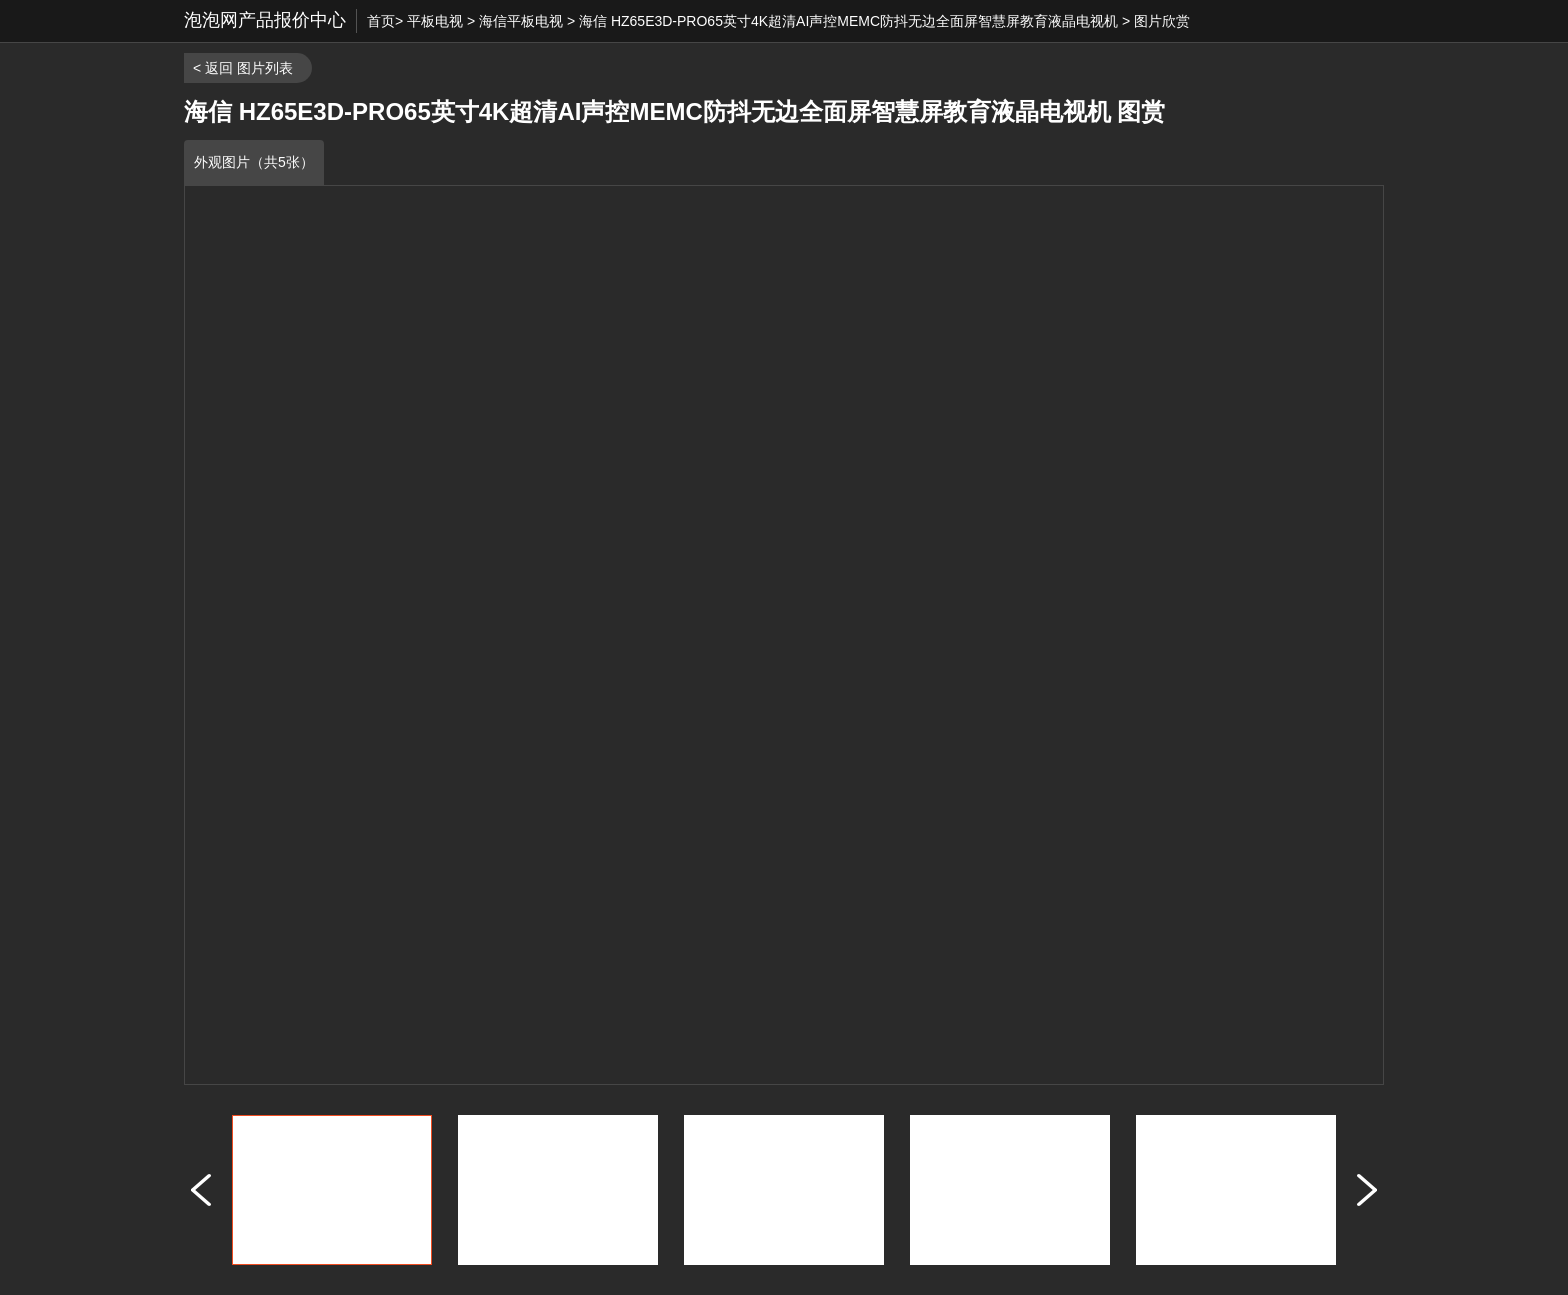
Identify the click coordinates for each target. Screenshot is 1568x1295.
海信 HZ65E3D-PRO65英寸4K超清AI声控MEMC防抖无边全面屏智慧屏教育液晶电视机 (848, 21)
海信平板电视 (521, 21)
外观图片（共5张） (254, 162)
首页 (381, 21)
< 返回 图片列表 (243, 68)
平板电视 (435, 21)
